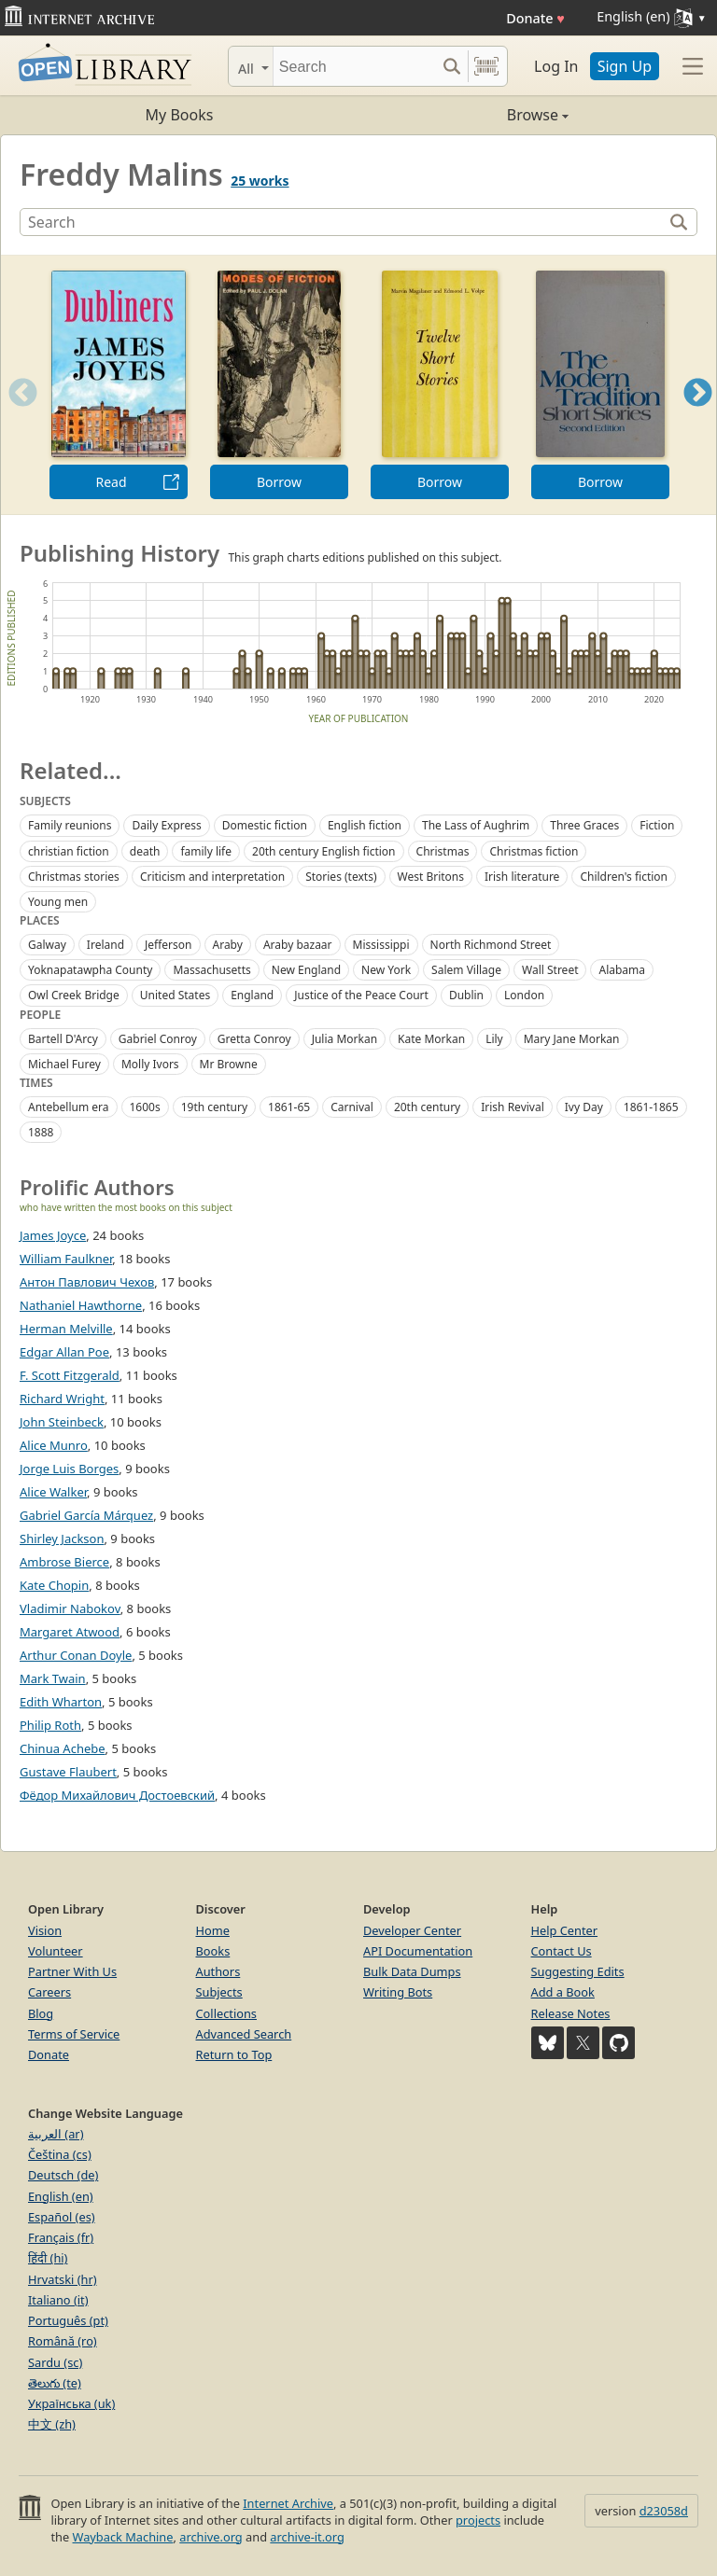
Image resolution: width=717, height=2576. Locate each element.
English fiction (364, 825)
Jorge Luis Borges (69, 1468)
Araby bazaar (297, 945)
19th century (214, 1107)
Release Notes (571, 2013)
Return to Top (234, 2054)
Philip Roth (50, 1725)
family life (206, 851)
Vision (45, 1930)
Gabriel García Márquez (86, 1515)
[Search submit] (451, 66)
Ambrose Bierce (64, 1561)
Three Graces (584, 825)
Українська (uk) (71, 2403)
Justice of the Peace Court (361, 995)
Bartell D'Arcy (63, 1039)
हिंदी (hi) (47, 2257)
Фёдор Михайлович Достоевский (117, 1795)
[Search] (354, 66)
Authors (218, 1971)
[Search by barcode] (486, 66)
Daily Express (166, 825)
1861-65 (289, 1107)
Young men (58, 902)
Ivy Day (584, 1107)
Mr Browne (229, 1064)
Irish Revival (512, 1107)
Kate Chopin (54, 1585)
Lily (494, 1039)
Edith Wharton (61, 1701)
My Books (180, 114)
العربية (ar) (55, 2133)
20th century (427, 1107)
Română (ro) (62, 2340)
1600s (145, 1107)
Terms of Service (74, 2034)
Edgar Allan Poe (64, 1352)
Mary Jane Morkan (572, 1039)
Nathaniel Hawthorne (81, 1305)
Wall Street (550, 970)
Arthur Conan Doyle (76, 1655)
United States (175, 995)
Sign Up (625, 66)
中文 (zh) (52, 2424)
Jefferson (168, 945)
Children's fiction (624, 876)
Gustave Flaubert (68, 1771)
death (145, 851)
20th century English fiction (324, 851)
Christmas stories (74, 876)
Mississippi (381, 945)
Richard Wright (62, 1398)
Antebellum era (68, 1107)
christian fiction (68, 851)
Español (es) (61, 2216)
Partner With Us (72, 1971)
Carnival (351, 1107)
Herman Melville (66, 1328)
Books (213, 1950)
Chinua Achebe (62, 1748)
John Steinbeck (62, 1421)
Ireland (105, 945)
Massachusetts (211, 970)
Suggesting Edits (578, 1971)
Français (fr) (60, 2237)
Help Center (564, 1930)
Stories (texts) (340, 876)
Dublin (466, 995)
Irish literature (522, 876)
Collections (227, 2013)
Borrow (279, 482)
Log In (556, 66)
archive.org (210, 2536)
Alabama (621, 970)
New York (386, 970)
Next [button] (697, 416)
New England (306, 970)
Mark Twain (53, 1678)
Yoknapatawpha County (90, 970)
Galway (47, 945)
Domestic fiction (264, 825)
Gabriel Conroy (158, 1039)
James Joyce (53, 1235)
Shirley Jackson (62, 1538)
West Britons (431, 876)
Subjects (219, 1992)
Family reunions (69, 825)
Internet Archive (288, 2503)
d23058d (664, 2510)
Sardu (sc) (55, 2362)
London (524, 995)
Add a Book (563, 1992)
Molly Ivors (150, 1064)
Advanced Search (244, 2034)
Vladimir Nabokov (70, 1608)
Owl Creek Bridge (74, 995)
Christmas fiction (533, 851)
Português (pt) (68, 2320)
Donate (535, 18)
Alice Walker (53, 1491)
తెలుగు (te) (54, 2382)
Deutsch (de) (63, 2174)
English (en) (60, 2196)
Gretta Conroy (254, 1039)
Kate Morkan (431, 1039)
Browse (463, 114)
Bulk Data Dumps (412, 1971)
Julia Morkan (344, 1039)
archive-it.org (307, 2536)
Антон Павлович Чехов (87, 1282)
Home (213, 1930)
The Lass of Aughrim (475, 825)
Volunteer (55, 1950)
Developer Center (412, 1930)
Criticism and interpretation (212, 876)
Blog (40, 2013)
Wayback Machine (123, 2536)
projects (478, 2520)
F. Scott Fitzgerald (70, 1375)
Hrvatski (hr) (62, 2279)
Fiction (657, 825)
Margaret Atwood (70, 1631)
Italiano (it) (58, 2299)
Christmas (443, 851)
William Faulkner (66, 1258)
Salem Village (466, 970)
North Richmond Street (491, 945)
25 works (259, 180)
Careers (49, 1992)
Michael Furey (64, 1064)
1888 (40, 1132)
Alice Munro (54, 1445)
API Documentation (417, 1950)
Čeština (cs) (59, 2154)
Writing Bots (397, 1992)
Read (110, 482)
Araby (228, 945)
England (252, 995)
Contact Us (561, 1950)
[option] (118, 385)
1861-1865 (651, 1107)
